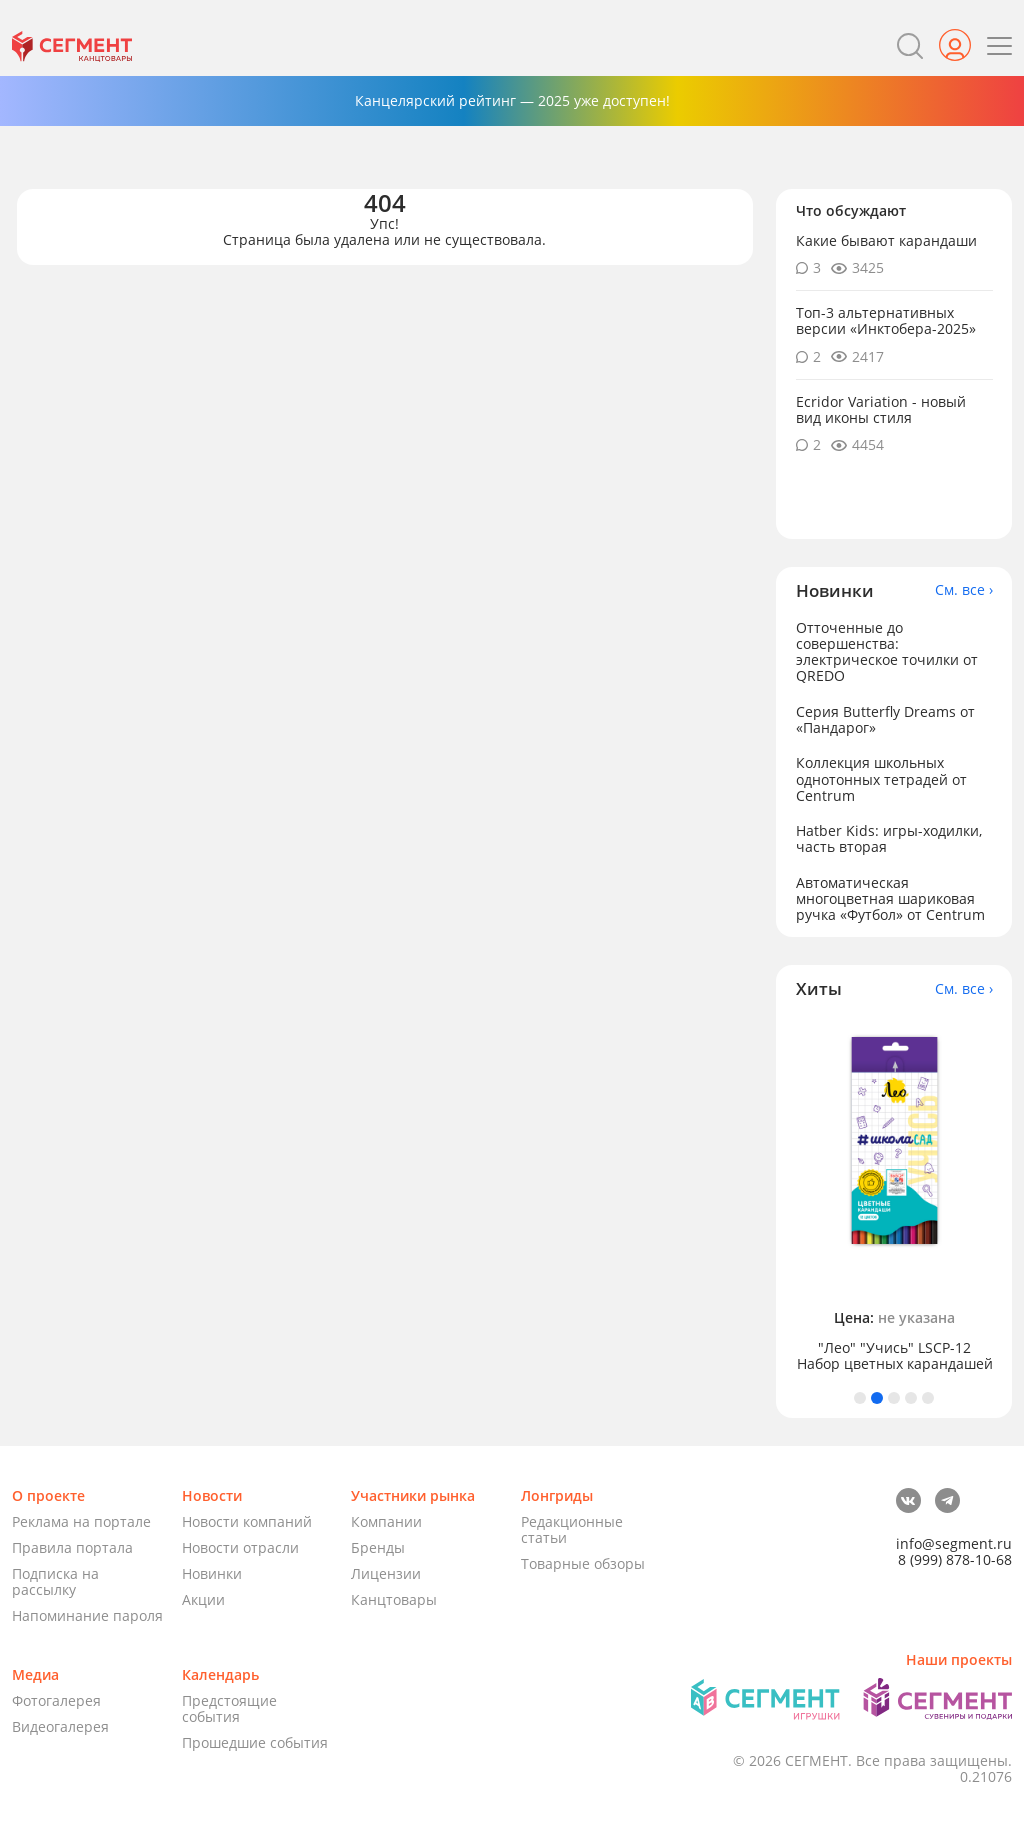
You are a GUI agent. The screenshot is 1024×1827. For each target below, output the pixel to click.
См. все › (964, 590)
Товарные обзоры (583, 1563)
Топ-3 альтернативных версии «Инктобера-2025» (886, 320)
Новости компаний (247, 1521)
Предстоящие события (229, 1708)
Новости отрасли (240, 1547)
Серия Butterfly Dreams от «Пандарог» (885, 719)
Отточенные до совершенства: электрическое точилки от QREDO (887, 651)
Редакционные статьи (572, 1529)
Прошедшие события (255, 1742)
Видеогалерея (60, 1726)
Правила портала (72, 1547)
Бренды (378, 1547)
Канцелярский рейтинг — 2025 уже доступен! (512, 100)
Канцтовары (394, 1599)
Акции (203, 1599)
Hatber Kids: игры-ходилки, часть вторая (889, 838)
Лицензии (386, 1573)
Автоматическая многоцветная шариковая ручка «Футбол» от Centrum (890, 898)
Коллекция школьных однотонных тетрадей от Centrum (881, 778)
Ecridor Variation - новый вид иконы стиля (881, 409)
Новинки (212, 1573)
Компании (386, 1521)
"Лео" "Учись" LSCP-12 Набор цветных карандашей (895, 1356)
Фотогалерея (56, 1700)
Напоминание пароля (87, 1615)
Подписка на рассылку (55, 1581)
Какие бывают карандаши (886, 240)
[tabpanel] (894, 1195)
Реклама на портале (81, 1521)
